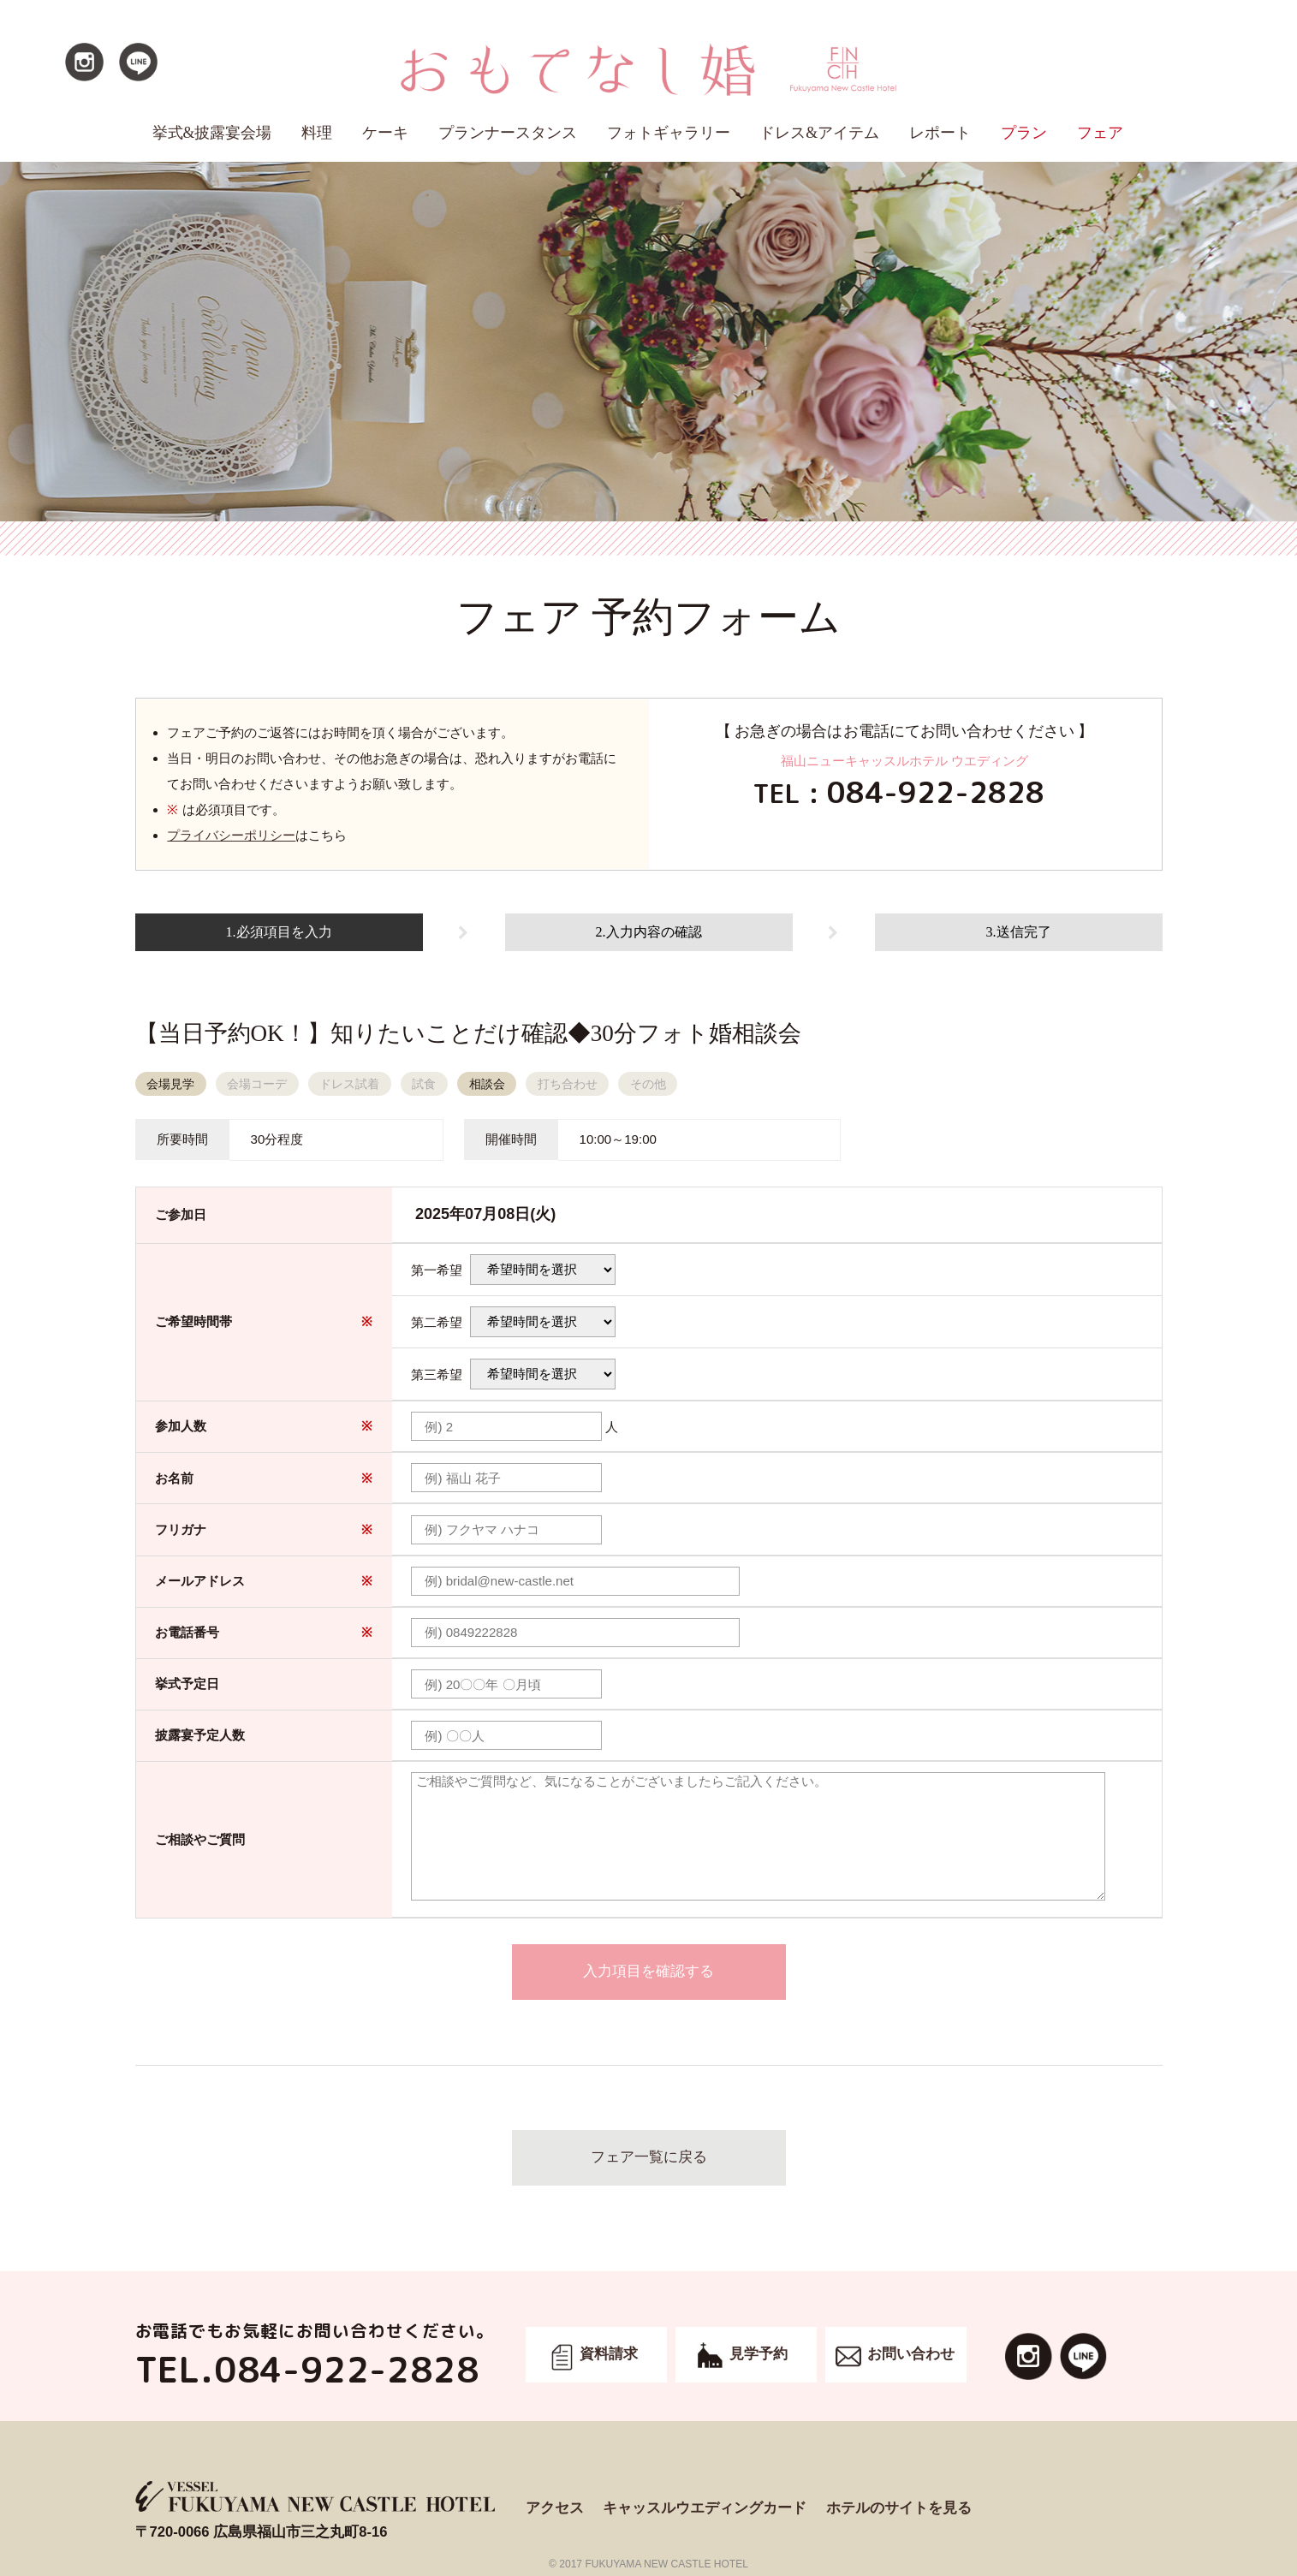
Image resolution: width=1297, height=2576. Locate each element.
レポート (940, 132)
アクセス (555, 2508)
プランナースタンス (507, 132)
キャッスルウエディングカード (704, 2508)
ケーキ (385, 132)
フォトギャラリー (668, 132)
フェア (1100, 132)
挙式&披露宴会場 (212, 132)
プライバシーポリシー (231, 835)
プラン (1024, 132)
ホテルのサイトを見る (899, 2508)
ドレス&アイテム (819, 132)
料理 (316, 132)
